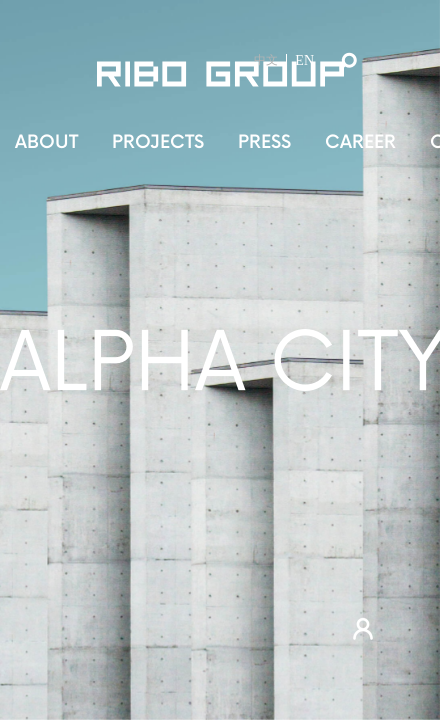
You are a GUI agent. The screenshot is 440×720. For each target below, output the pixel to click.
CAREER (360, 142)
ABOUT (46, 142)
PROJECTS (158, 142)
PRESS (264, 142)
